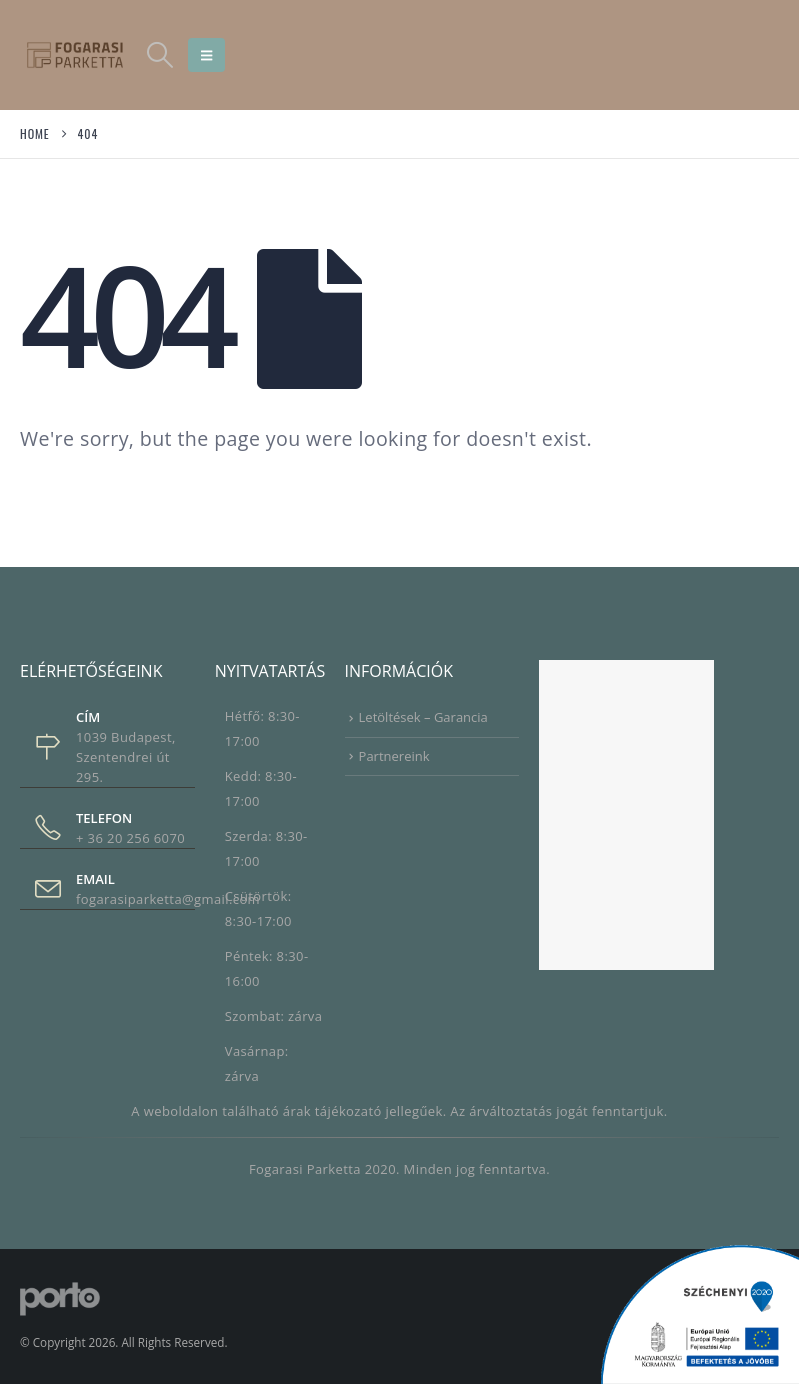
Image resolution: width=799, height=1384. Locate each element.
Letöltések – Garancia (423, 717)
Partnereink (394, 756)
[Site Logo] (75, 54)
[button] (159, 55)
